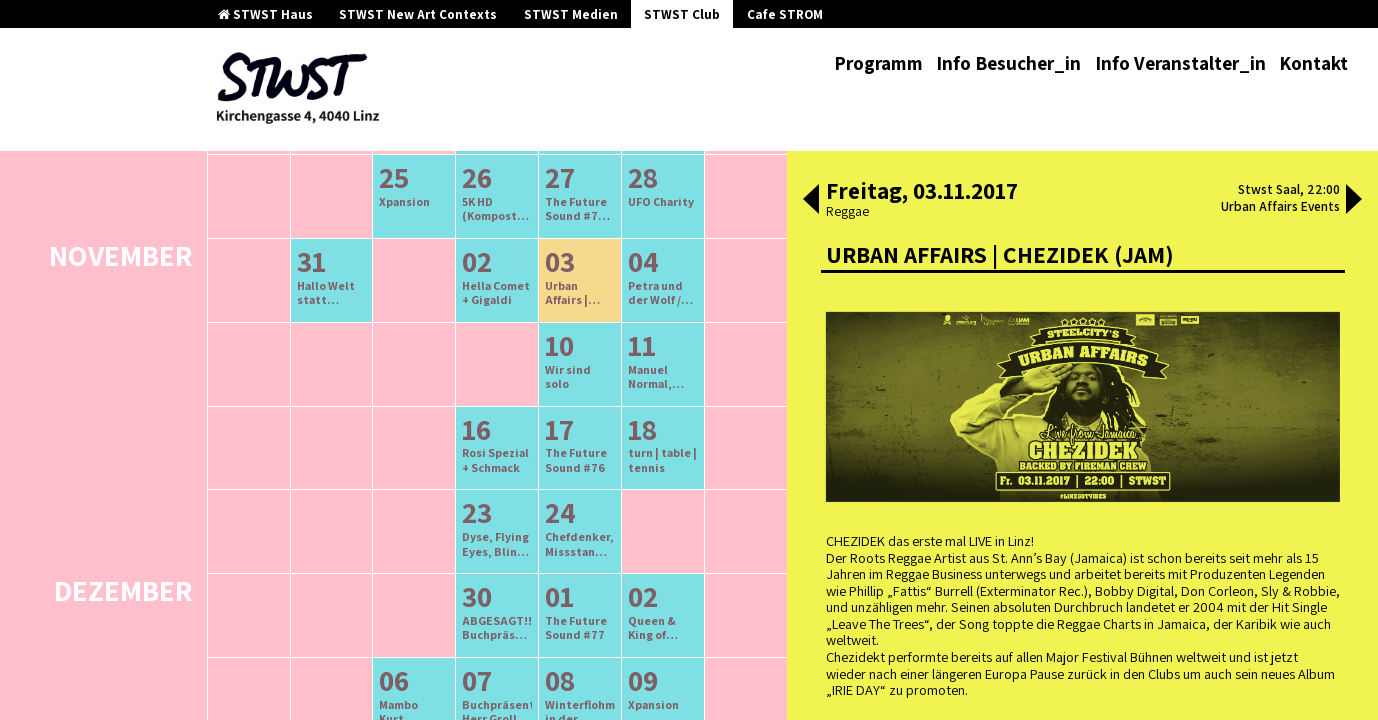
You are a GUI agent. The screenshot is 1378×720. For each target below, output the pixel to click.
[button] (811, 201)
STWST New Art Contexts (418, 14)
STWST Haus (265, 14)
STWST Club (682, 14)
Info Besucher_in (1008, 63)
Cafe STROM (785, 14)
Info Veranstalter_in (1180, 63)
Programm (878, 63)
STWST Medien (571, 14)
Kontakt (1313, 63)
